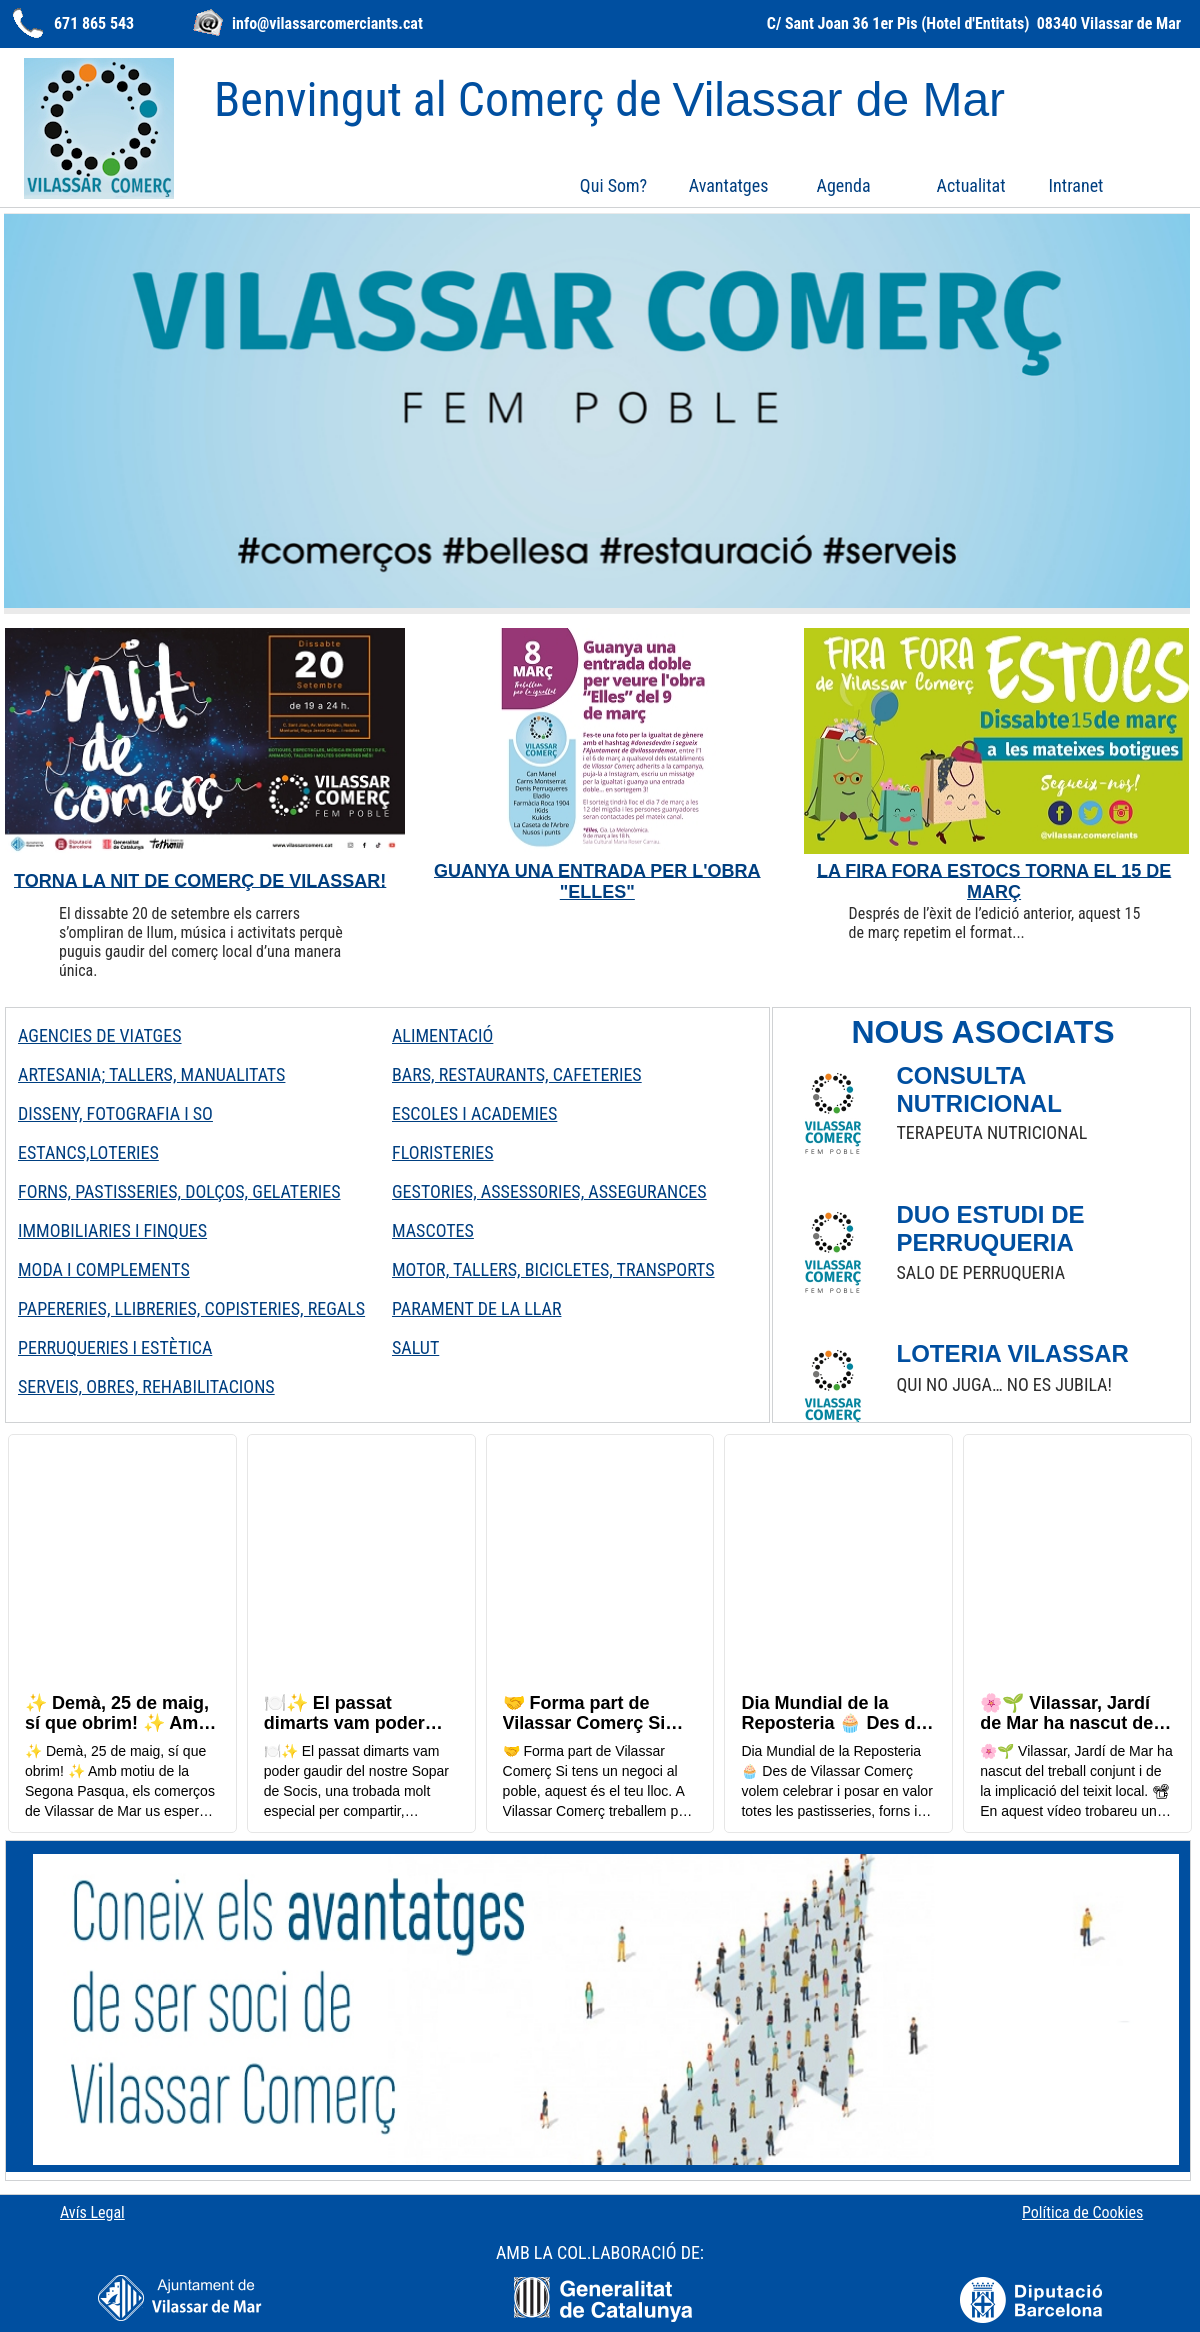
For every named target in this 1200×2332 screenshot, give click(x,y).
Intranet (1076, 185)
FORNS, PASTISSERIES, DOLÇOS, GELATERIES (179, 1191)
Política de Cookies (1082, 2212)
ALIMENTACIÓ (442, 1035)
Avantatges (729, 185)
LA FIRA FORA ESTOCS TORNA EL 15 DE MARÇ (994, 881)
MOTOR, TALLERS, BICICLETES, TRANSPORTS (553, 1269)
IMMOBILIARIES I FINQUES (112, 1230)
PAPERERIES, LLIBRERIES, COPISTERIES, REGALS (191, 1308)
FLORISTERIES (443, 1152)
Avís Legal (92, 2212)
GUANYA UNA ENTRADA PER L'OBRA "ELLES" (597, 881)
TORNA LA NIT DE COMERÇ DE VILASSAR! (200, 880)
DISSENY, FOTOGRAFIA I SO (115, 1113)
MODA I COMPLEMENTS (104, 1269)
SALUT (415, 1347)
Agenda (844, 185)
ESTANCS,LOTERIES (88, 1152)
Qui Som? (613, 185)
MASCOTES (433, 1230)
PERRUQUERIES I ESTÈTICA (115, 1347)
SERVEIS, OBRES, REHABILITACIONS (146, 1386)
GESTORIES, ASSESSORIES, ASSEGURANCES (549, 1191)
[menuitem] (613, 185)
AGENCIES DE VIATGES (100, 1035)
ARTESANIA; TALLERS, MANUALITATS (151, 1074)
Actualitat (971, 185)
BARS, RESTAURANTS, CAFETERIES (517, 1074)
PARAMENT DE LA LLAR (476, 1308)
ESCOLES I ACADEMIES (474, 1113)
